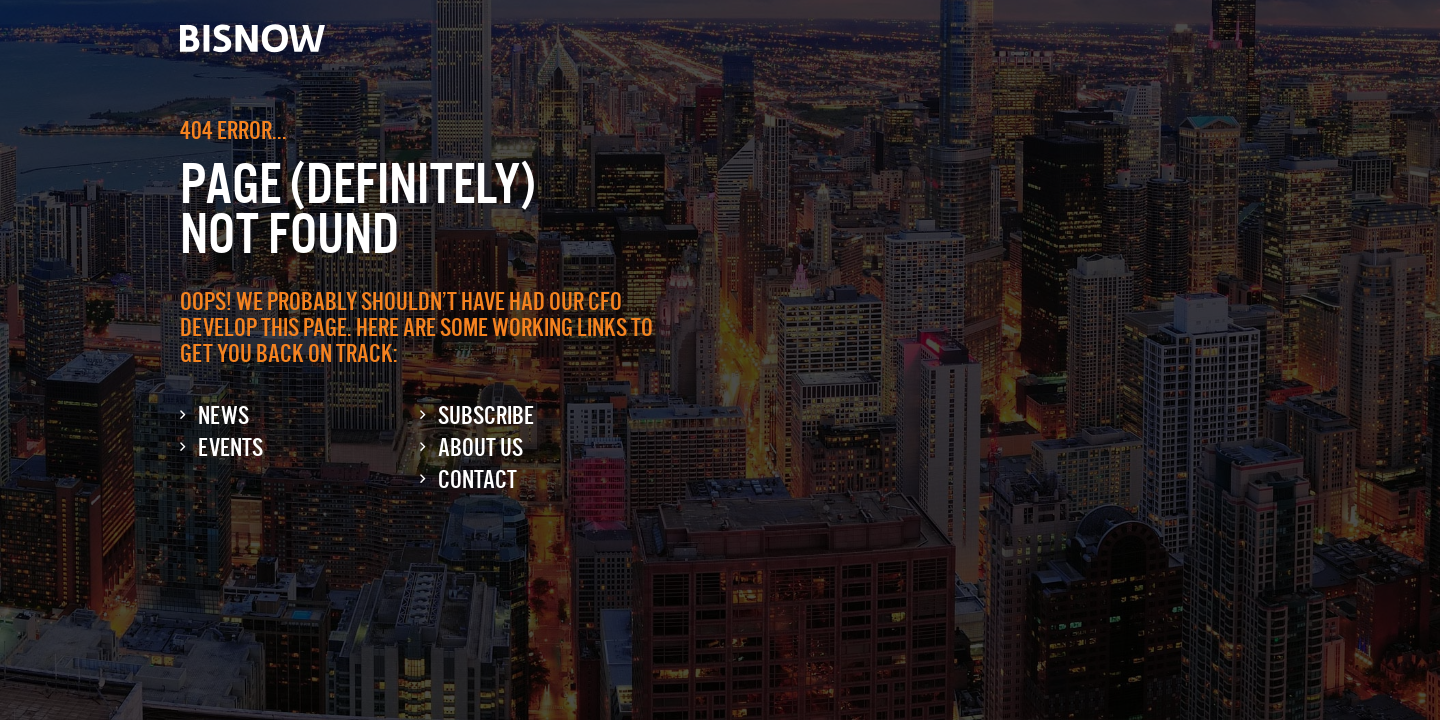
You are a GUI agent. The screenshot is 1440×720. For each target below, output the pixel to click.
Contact (477, 479)
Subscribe (486, 415)
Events (230, 447)
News (223, 415)
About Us (480, 447)
